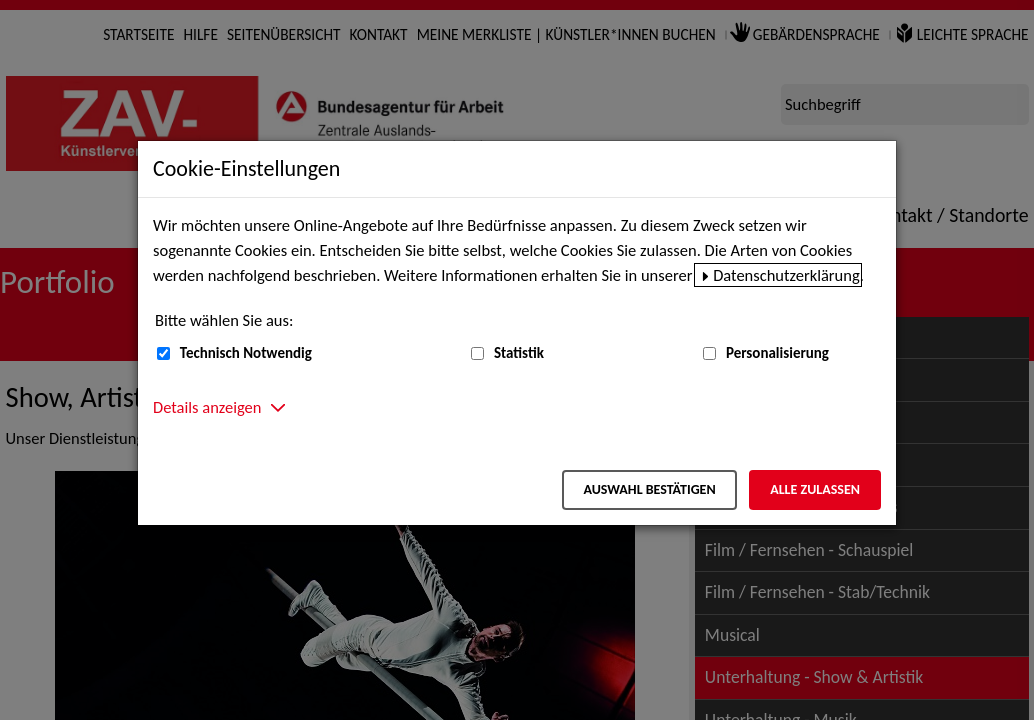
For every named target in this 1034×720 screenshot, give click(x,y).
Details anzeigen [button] (207, 407)
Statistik (519, 353)
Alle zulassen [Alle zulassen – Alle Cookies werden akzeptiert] (815, 489)
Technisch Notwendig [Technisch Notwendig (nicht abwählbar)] (246, 353)
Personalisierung (777, 353)
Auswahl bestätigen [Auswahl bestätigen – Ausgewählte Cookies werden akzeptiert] (649, 489)
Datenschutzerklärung (786, 275)
